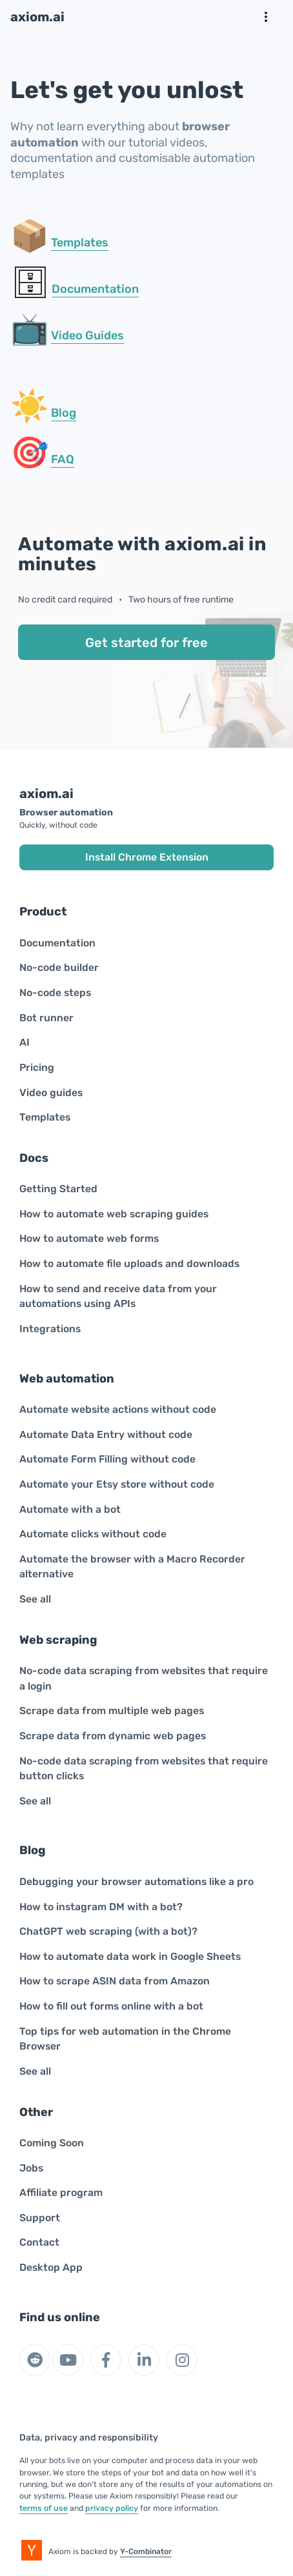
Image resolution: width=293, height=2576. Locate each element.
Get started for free (146, 642)
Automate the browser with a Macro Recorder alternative (132, 1567)
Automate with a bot (70, 1509)
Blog (63, 413)
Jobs (31, 2168)
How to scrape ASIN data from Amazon (114, 1981)
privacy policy (111, 2508)
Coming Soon (51, 2143)
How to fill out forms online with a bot (111, 2006)
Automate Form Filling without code (107, 1459)
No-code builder (59, 967)
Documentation (95, 289)
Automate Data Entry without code (105, 1434)
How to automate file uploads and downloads (129, 1263)
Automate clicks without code (93, 1534)
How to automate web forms (89, 1238)
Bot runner (46, 1018)
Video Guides (87, 335)
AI (24, 1042)
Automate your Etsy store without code (116, 1484)
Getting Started (58, 1189)
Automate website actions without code (117, 1409)
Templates (79, 242)
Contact (39, 2242)
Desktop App (51, 2267)
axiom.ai (37, 17)
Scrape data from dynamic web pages (112, 1736)
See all (35, 1599)
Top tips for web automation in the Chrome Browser (125, 2039)
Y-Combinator (146, 2551)
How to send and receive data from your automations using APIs (118, 1296)
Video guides (51, 1092)
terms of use (43, 2508)
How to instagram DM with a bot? (101, 1907)
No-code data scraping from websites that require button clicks (143, 1768)
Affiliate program (61, 2192)
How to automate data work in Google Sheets (130, 1956)
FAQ (62, 459)
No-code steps (55, 992)
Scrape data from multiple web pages (111, 1710)
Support (39, 2218)
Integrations (50, 1329)
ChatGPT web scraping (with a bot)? (108, 1931)
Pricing (36, 1067)
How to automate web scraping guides (113, 1214)
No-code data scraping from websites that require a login (143, 1678)
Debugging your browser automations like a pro (136, 1881)
